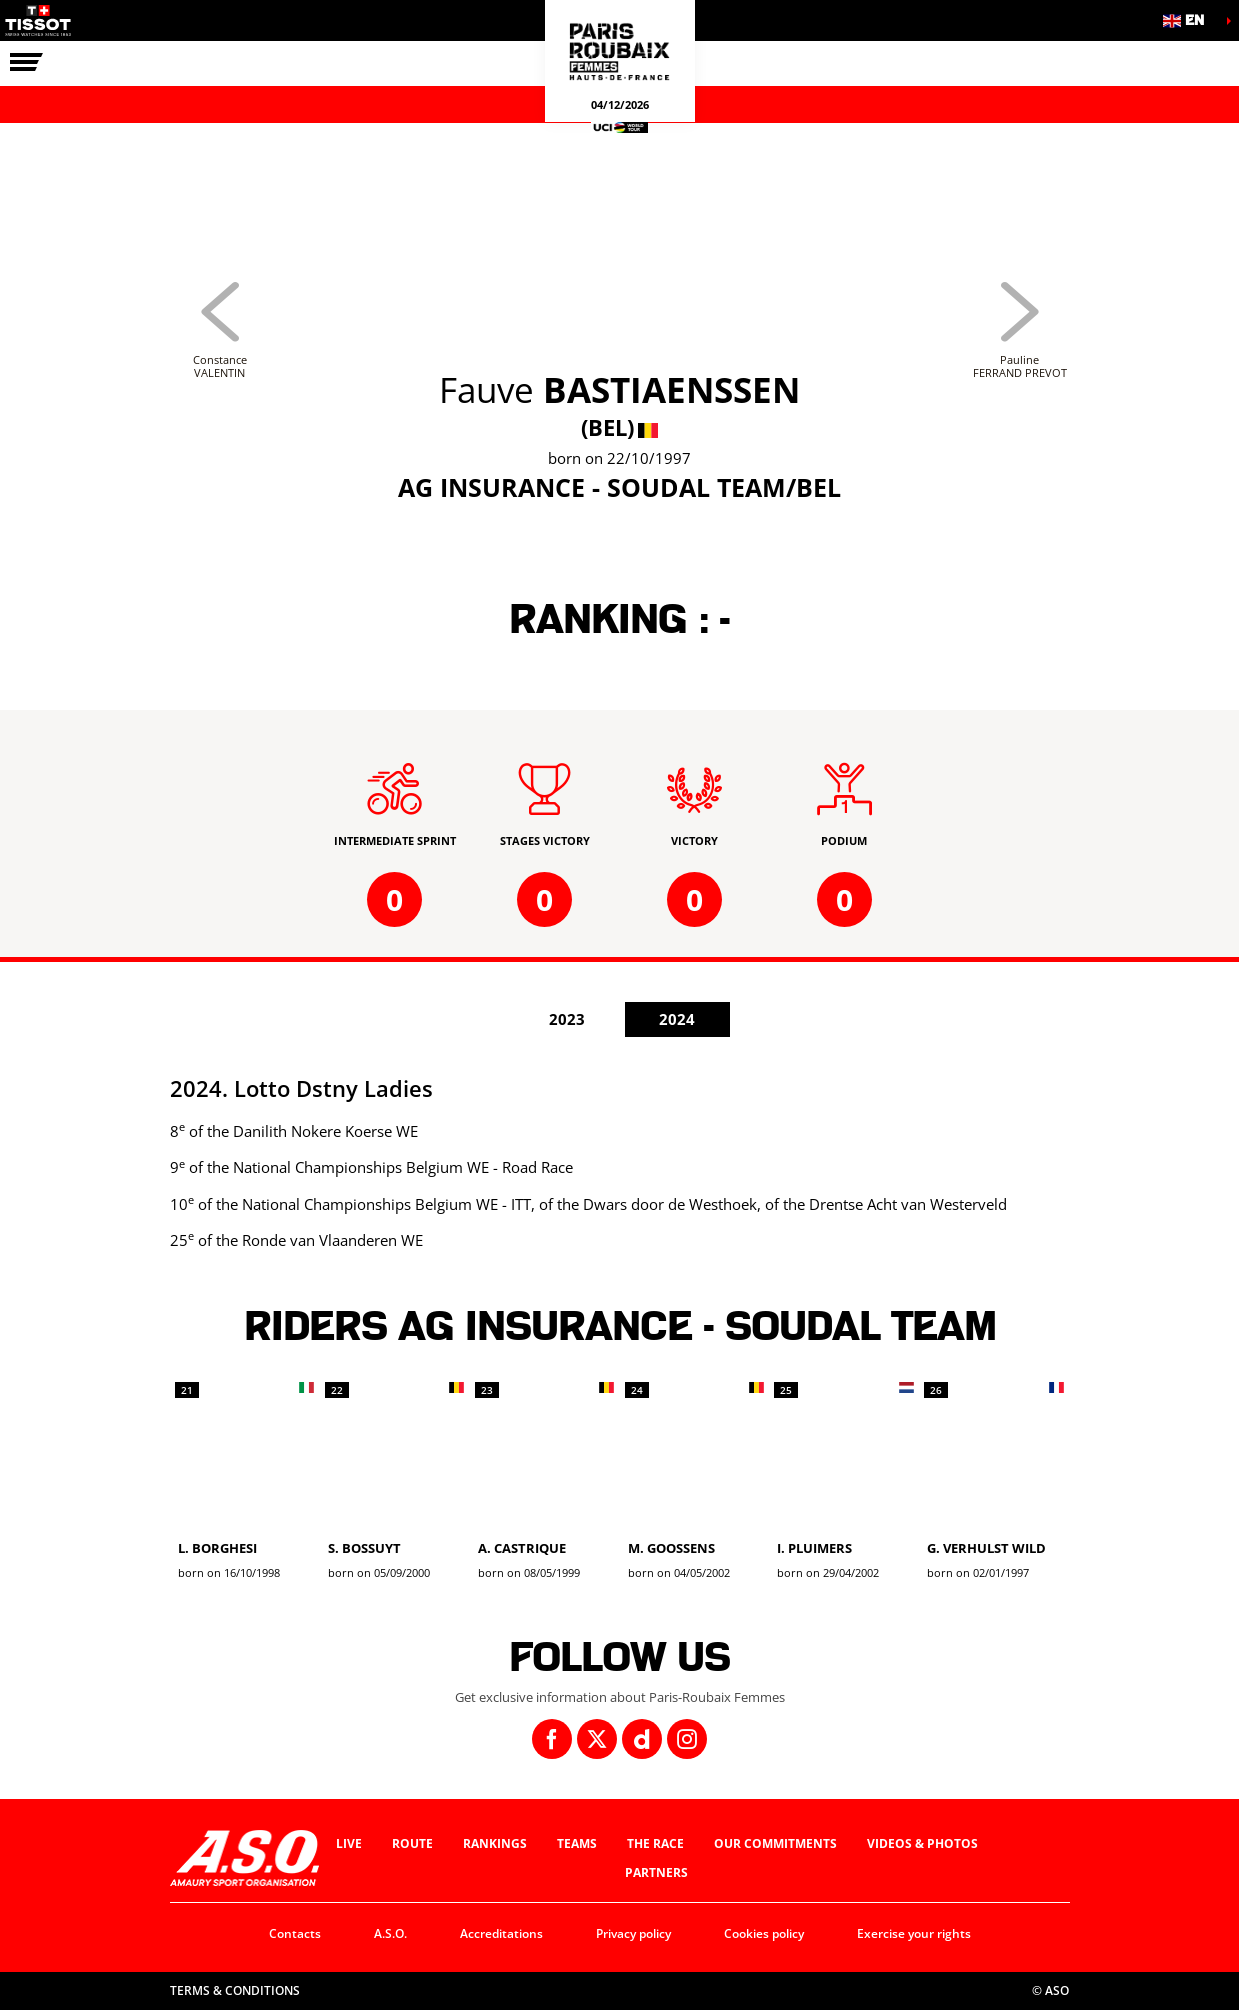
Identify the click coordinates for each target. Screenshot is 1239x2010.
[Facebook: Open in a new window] (552, 1739)
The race (655, 1843)
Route (412, 1843)
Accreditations (501, 1933)
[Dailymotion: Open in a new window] (642, 1739)
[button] (1189, 20)
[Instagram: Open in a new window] (687, 1739)
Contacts (295, 1933)
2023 (567, 1019)
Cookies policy (764, 1933)
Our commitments (775, 1843)
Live (349, 1843)
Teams (577, 1843)
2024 (677, 1019)
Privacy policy (633, 1933)
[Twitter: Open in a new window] (597, 1739)
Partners (656, 1872)
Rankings (495, 1843)
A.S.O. (390, 1933)
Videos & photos (922, 1843)
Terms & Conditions (235, 1990)
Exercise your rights (914, 1933)
